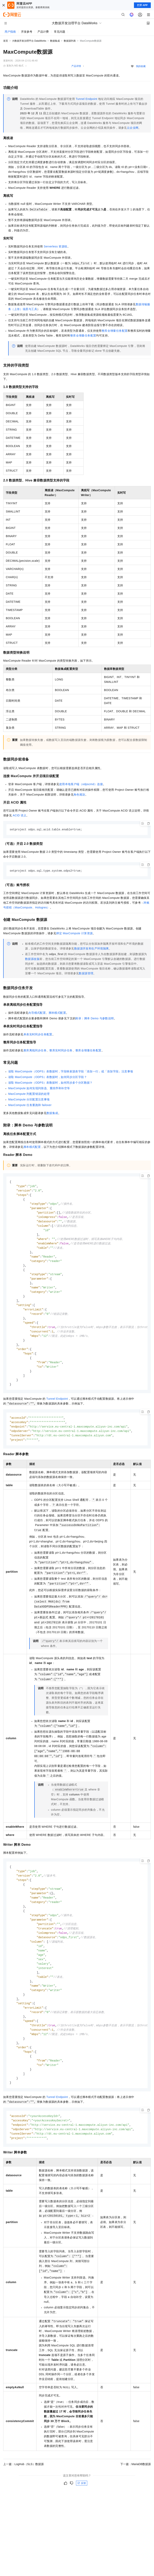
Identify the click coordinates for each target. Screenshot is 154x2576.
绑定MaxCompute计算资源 (74, 933)
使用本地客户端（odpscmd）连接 (81, 784)
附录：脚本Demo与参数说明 (94, 1018)
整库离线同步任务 (35, 1050)
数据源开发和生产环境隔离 (91, 948)
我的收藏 (141, 66)
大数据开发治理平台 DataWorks (29, 40)
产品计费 (43, 31)
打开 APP (142, 5)
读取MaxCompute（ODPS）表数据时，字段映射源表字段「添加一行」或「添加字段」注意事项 (70, 1071)
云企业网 (133, 127)
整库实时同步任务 (60, 1050)
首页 (5, 40)
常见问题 (59, 31)
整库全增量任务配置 (115, 330)
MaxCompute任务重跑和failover (30, 1105)
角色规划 (79, 794)
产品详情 (76, 66)
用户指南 (10, 31)
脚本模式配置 (57, 1013)
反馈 (81, 2505)
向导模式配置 (37, 1013)
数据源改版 (32, 959)
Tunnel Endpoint (86, 98)
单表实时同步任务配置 (37, 1034)
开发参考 (26, 31)
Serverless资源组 (55, 246)
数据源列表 (70, 40)
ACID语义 (19, 815)
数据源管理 (86, 973)
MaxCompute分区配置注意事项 (29, 1099)
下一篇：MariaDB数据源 (135, 2486)
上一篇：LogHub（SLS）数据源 (23, 2486)
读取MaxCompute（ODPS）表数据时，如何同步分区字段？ (47, 1077)
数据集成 (55, 40)
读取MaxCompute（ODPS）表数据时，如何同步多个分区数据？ (50, 1083)
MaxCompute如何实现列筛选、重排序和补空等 (39, 1088)
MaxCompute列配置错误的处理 (29, 1094)
